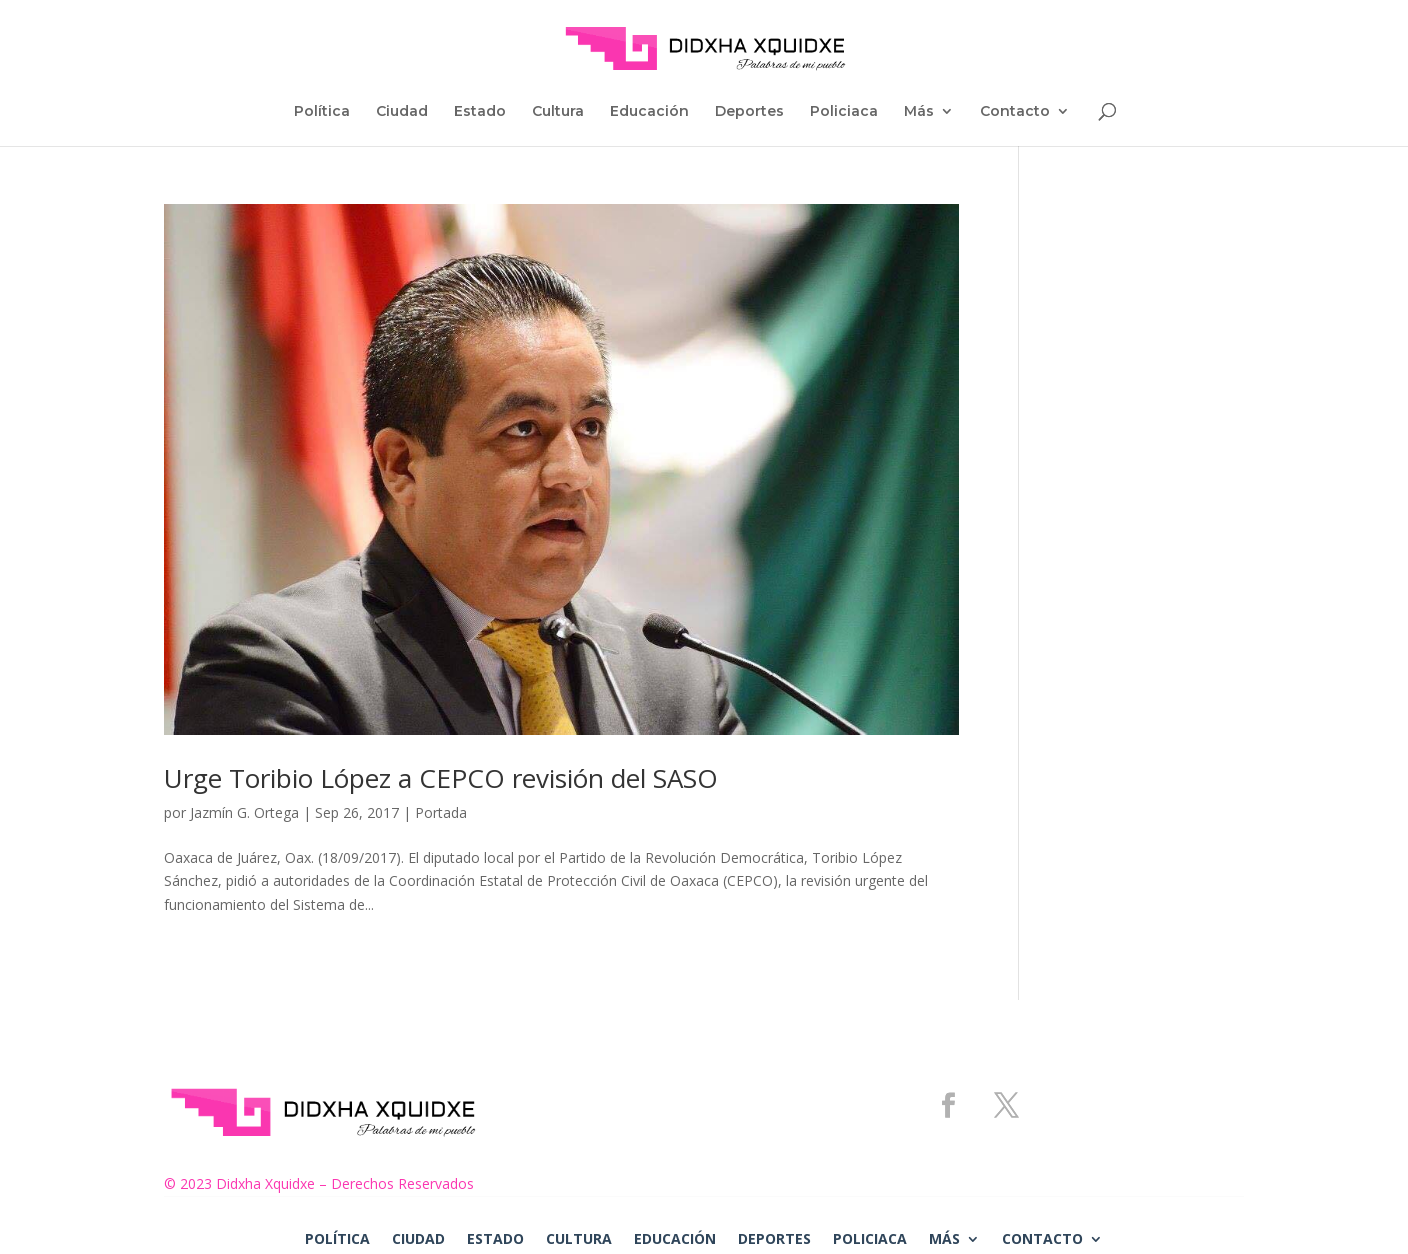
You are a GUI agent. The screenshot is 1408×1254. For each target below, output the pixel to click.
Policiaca (844, 112)
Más (919, 112)
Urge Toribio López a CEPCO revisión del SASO (441, 778)
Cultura (558, 112)
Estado (480, 112)
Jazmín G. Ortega (244, 812)
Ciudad (402, 112)
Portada (441, 812)
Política (322, 112)
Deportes (749, 112)
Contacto (1015, 112)
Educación (649, 112)
